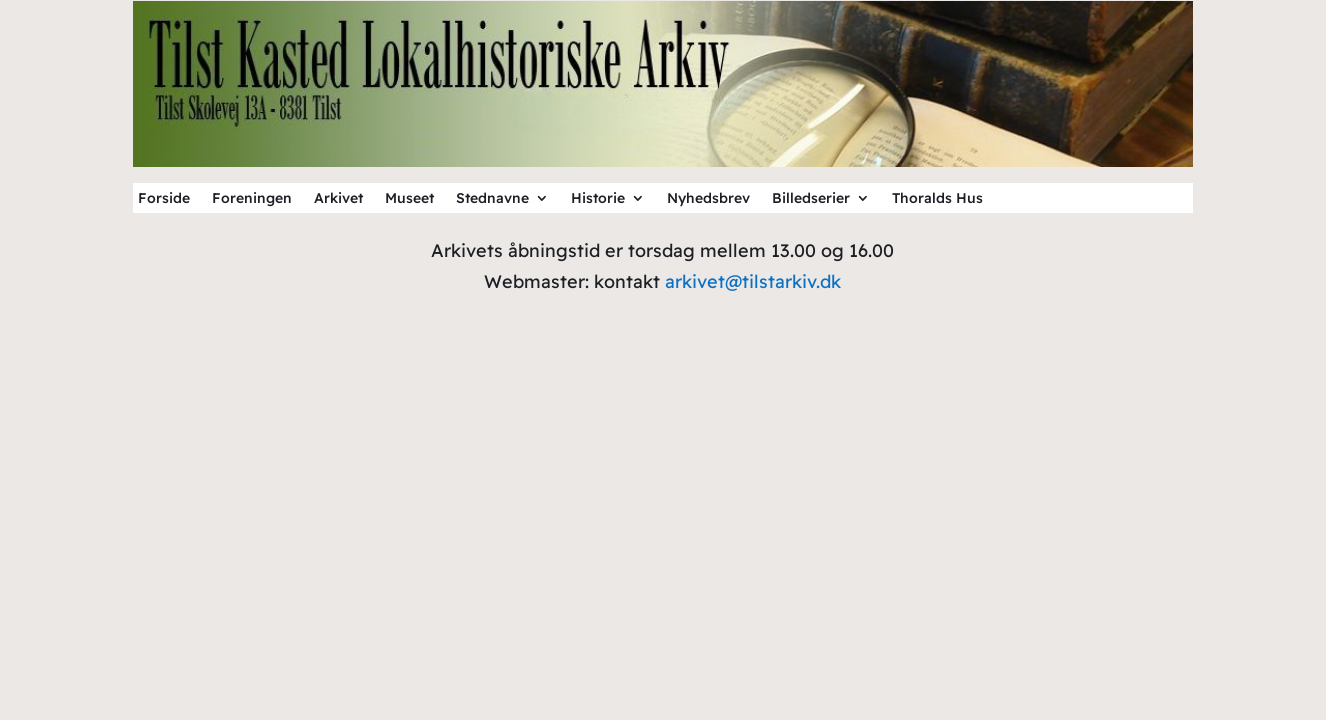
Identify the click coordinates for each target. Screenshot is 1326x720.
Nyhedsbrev (708, 199)
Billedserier (811, 199)
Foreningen (252, 199)
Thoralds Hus (937, 199)
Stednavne (492, 199)
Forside (164, 199)
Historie (598, 199)
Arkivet (338, 199)
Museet (409, 199)
